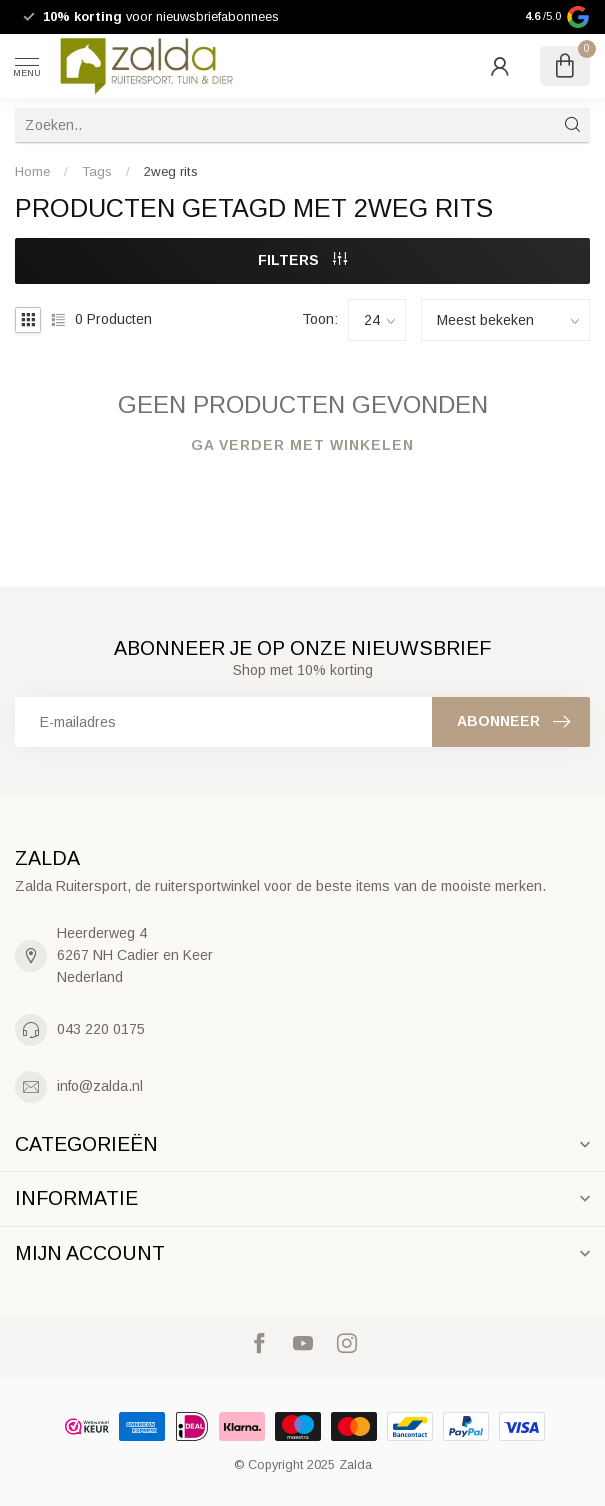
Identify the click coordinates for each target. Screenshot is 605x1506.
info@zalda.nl (100, 1086)
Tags (97, 171)
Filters (302, 260)
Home (32, 171)
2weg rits (171, 171)
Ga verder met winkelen (302, 445)
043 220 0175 (101, 1029)
